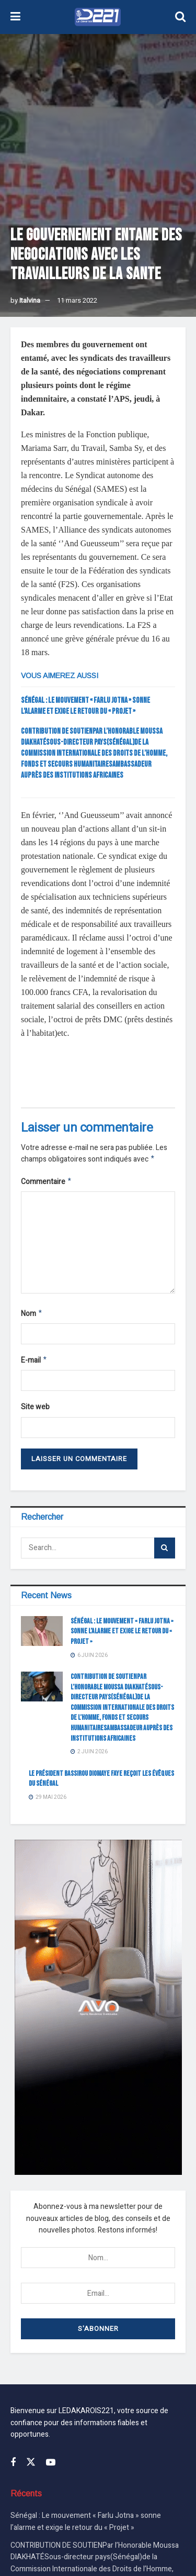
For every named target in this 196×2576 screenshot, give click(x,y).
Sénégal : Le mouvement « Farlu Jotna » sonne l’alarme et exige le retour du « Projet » (122, 1635)
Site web (35, 1411)
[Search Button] (164, 1552)
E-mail (34, 1364)
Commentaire (46, 1183)
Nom (32, 1316)
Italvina (29, 300)
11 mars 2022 (77, 300)
